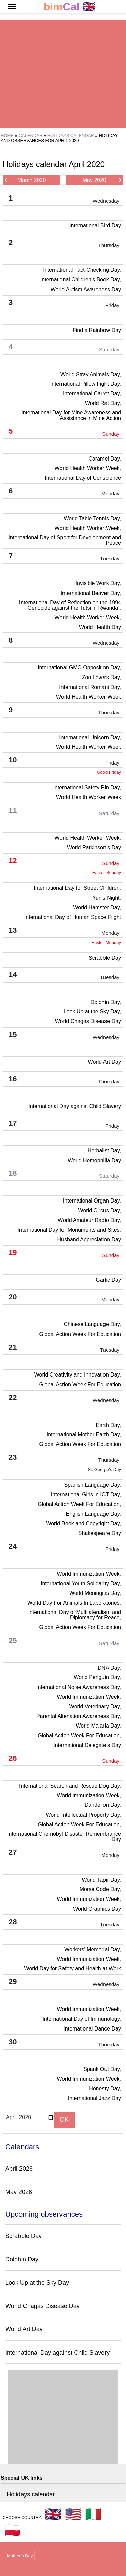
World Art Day (104, 1062)
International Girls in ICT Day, (86, 1494)
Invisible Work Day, (98, 583)
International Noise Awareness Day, (78, 1687)
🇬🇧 (70, 6)
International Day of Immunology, (81, 2019)
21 (64, 1348)
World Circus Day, (99, 1210)
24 (64, 1547)
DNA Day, (109, 1668)
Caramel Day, (104, 459)
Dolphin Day (21, 2259)
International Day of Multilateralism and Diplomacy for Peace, (74, 1614)
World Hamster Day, (97, 907)
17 (64, 1124)
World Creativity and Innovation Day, (77, 1375)
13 (64, 931)
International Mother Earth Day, (84, 1434)
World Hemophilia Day (94, 1160)
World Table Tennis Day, (92, 518)
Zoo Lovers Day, (101, 677)
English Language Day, (93, 1514)
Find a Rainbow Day (97, 330)
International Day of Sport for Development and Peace (65, 540)
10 (64, 761)
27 (64, 1853)
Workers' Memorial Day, (92, 1949)
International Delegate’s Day (87, 1745)
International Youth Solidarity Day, (81, 1583)
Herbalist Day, (104, 1150)
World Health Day (100, 627)
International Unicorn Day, (90, 737)
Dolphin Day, (106, 1002)
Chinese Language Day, (92, 1324)
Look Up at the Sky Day (37, 2282)
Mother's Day (20, 2555)
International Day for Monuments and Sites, (69, 1230)
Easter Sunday (106, 872)
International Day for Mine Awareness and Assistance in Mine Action (71, 415)
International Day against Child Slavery (74, 1106)
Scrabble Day (105, 958)
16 (64, 1080)
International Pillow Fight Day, (85, 384)
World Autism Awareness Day (86, 289)
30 (64, 2043)
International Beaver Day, (91, 593)
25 (64, 1641)
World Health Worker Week (88, 697)
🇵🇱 (12, 2530)
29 (64, 1983)
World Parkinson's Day (94, 847)
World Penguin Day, (97, 1677)
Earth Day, (108, 1425)
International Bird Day (95, 225)
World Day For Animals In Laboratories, (74, 1603)
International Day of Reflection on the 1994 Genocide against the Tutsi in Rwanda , (70, 605)
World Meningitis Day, (95, 1593)
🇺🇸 (73, 2514)
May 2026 (18, 2192)
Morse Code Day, (100, 1889)
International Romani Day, (90, 687)
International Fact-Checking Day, (82, 270)
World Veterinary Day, (95, 1706)
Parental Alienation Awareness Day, (78, 1716)
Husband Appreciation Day (89, 1239)
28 (64, 1923)
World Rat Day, (103, 403)
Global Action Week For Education (80, 1334)
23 (64, 1458)
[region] (63, 74)
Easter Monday (106, 942)
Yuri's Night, (106, 898)
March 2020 (25, 179)
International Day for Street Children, (77, 888)
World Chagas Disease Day (88, 1021)
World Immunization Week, (89, 1574)
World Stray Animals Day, (90, 374)
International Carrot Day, (92, 393)
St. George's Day (104, 1469)
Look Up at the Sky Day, (92, 1011)
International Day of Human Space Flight (72, 917)
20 (64, 1298)
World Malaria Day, (98, 1726)
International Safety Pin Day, (87, 787)
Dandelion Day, (103, 1805)
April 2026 (19, 2168)
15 (64, 1035)
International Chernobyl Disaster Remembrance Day (64, 1836)
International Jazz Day (94, 2098)
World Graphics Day (97, 1909)
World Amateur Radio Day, (89, 1220)
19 (64, 1253)
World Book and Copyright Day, (83, 1523)
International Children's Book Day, (80, 279)
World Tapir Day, (101, 1880)
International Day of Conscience (83, 478)
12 (64, 861)
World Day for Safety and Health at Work (72, 1968)
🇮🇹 (93, 2514)
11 (64, 811)
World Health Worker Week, (88, 468)
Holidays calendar (31, 2494)
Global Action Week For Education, (79, 1504)
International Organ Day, (92, 1201)
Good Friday (109, 772)
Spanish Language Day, (92, 1485)
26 (64, 1759)
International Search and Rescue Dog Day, (70, 1786)
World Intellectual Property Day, (83, 1815)
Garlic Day (108, 1280)
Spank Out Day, (102, 2069)
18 (64, 1174)
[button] (12, 6)
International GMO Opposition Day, (79, 667)
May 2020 (102, 179)
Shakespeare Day (99, 1533)
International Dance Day (92, 2029)
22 (64, 1398)
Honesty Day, (105, 2088)
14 (64, 975)
